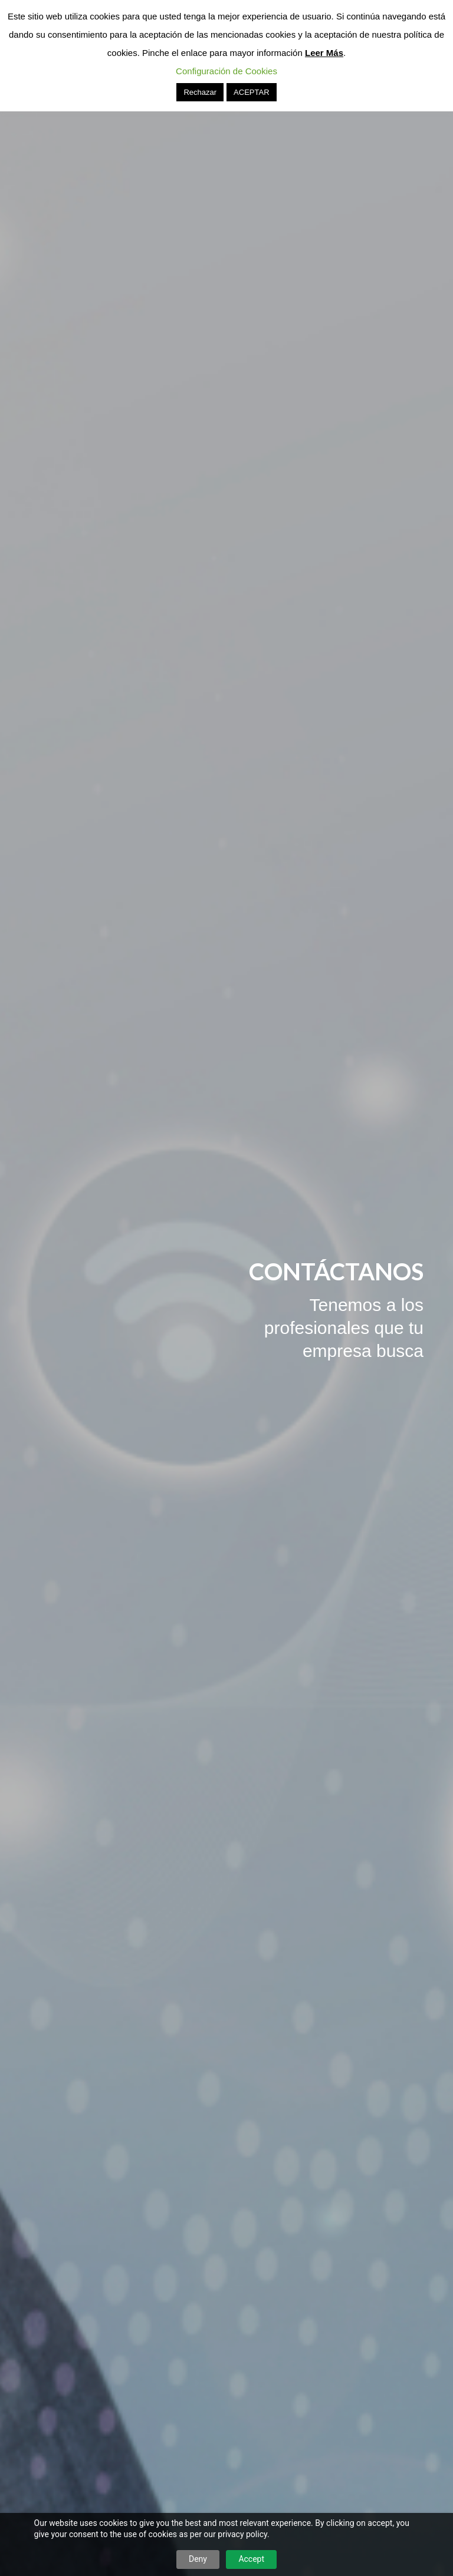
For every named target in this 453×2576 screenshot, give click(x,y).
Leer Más (324, 53)
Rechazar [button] (199, 92)
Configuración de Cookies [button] (226, 71)
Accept (251, 2559)
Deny (198, 2559)
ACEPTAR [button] (251, 92)
